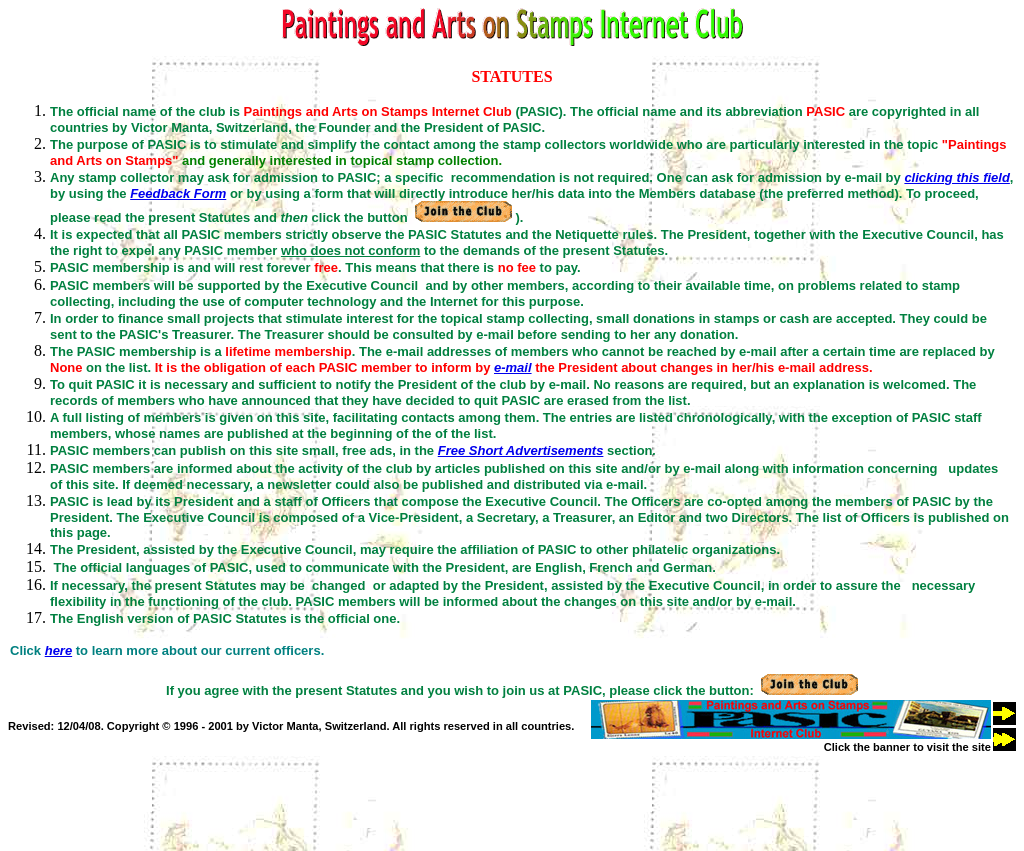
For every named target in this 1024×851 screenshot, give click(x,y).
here (58, 650)
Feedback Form (178, 193)
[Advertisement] (372, 798)
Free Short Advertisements (521, 450)
